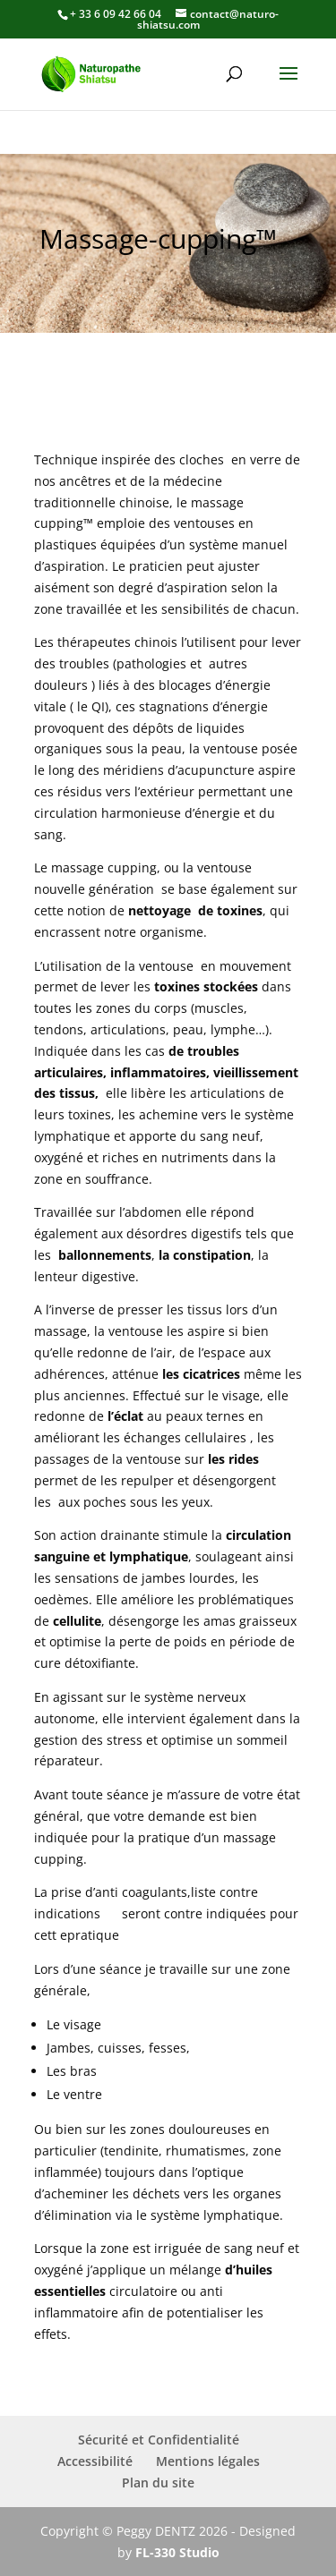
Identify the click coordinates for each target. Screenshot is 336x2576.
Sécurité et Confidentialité (158, 2439)
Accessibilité (95, 2461)
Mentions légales (208, 2461)
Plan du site (158, 2482)
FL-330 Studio (177, 2552)
